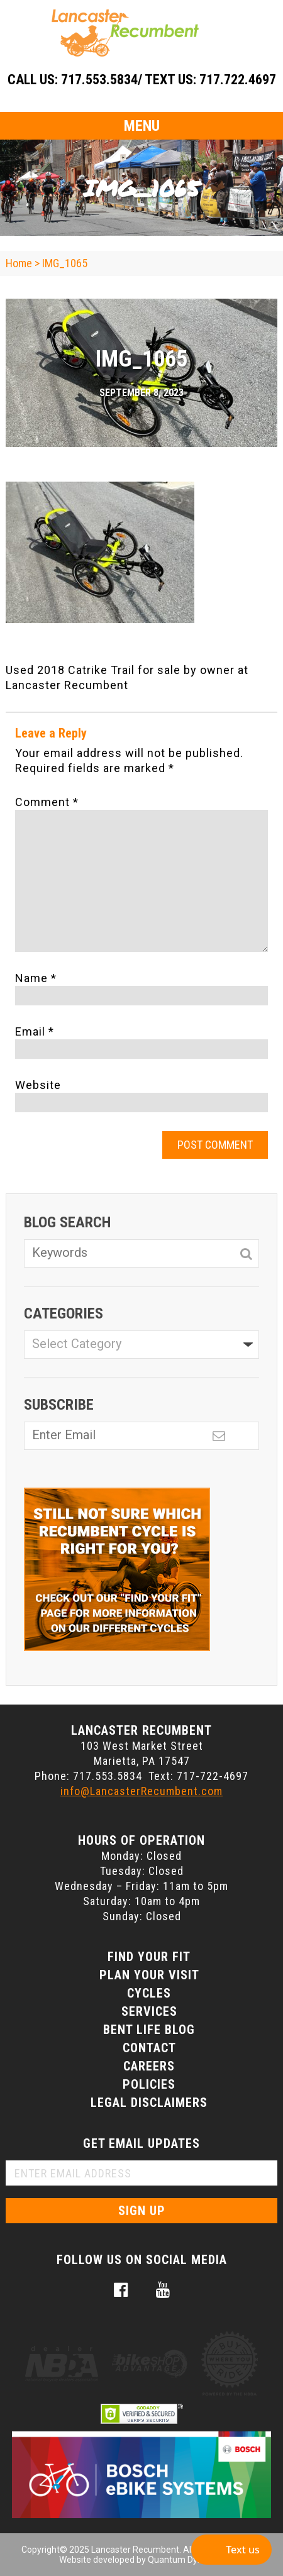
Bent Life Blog (149, 2029)
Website (38, 1085)
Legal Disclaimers (149, 2102)
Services (149, 2011)
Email (34, 1031)
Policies (149, 2084)
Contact (149, 2047)
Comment (47, 802)
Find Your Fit (149, 1956)
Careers (149, 2066)
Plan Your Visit (149, 1974)
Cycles (149, 1993)
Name (36, 978)
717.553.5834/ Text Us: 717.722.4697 (168, 79)
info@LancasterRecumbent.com (141, 1791)
